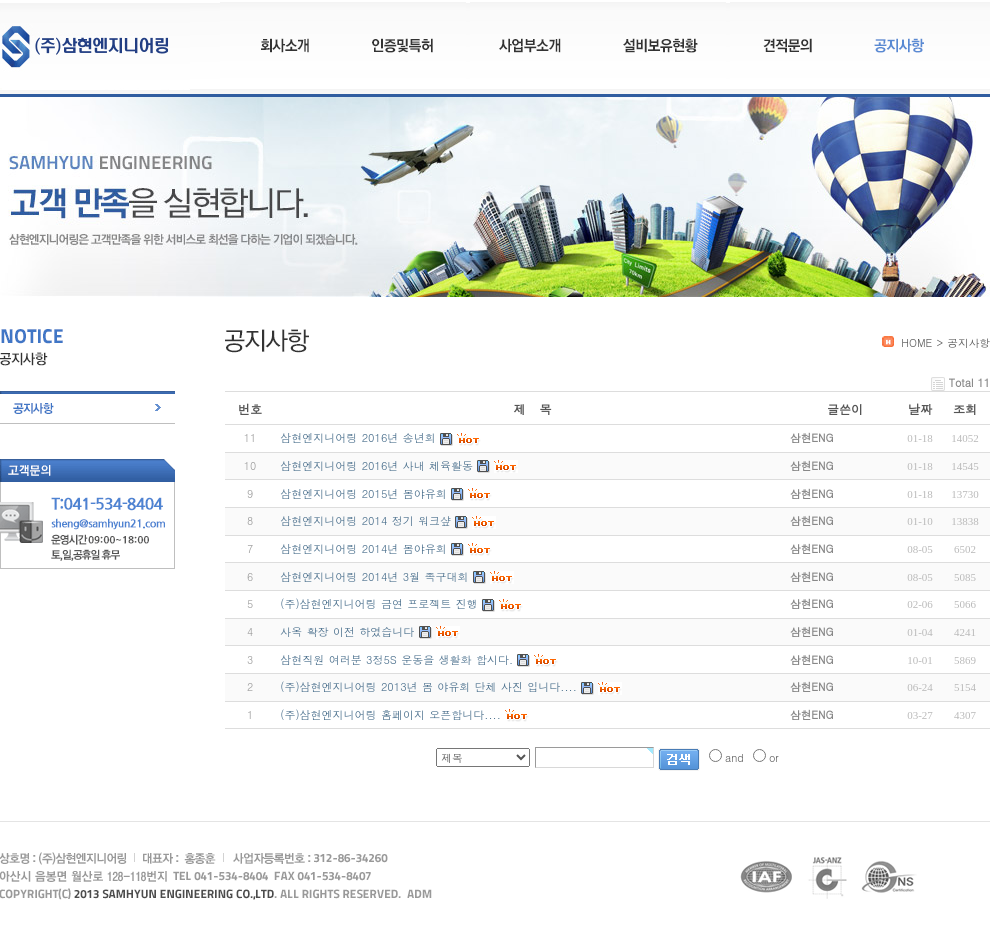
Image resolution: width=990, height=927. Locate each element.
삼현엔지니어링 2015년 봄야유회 (363, 493)
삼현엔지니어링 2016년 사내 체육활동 (376, 465)
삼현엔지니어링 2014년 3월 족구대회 (374, 576)
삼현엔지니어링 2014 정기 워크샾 (365, 520)
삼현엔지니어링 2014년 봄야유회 (363, 548)
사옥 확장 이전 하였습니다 (347, 631)
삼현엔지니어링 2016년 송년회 (357, 437)
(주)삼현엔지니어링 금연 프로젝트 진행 (378, 603)
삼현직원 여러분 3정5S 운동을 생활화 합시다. (396, 659)
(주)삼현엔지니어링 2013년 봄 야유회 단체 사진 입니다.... (428, 686)
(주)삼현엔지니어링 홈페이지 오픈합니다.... (390, 714)
